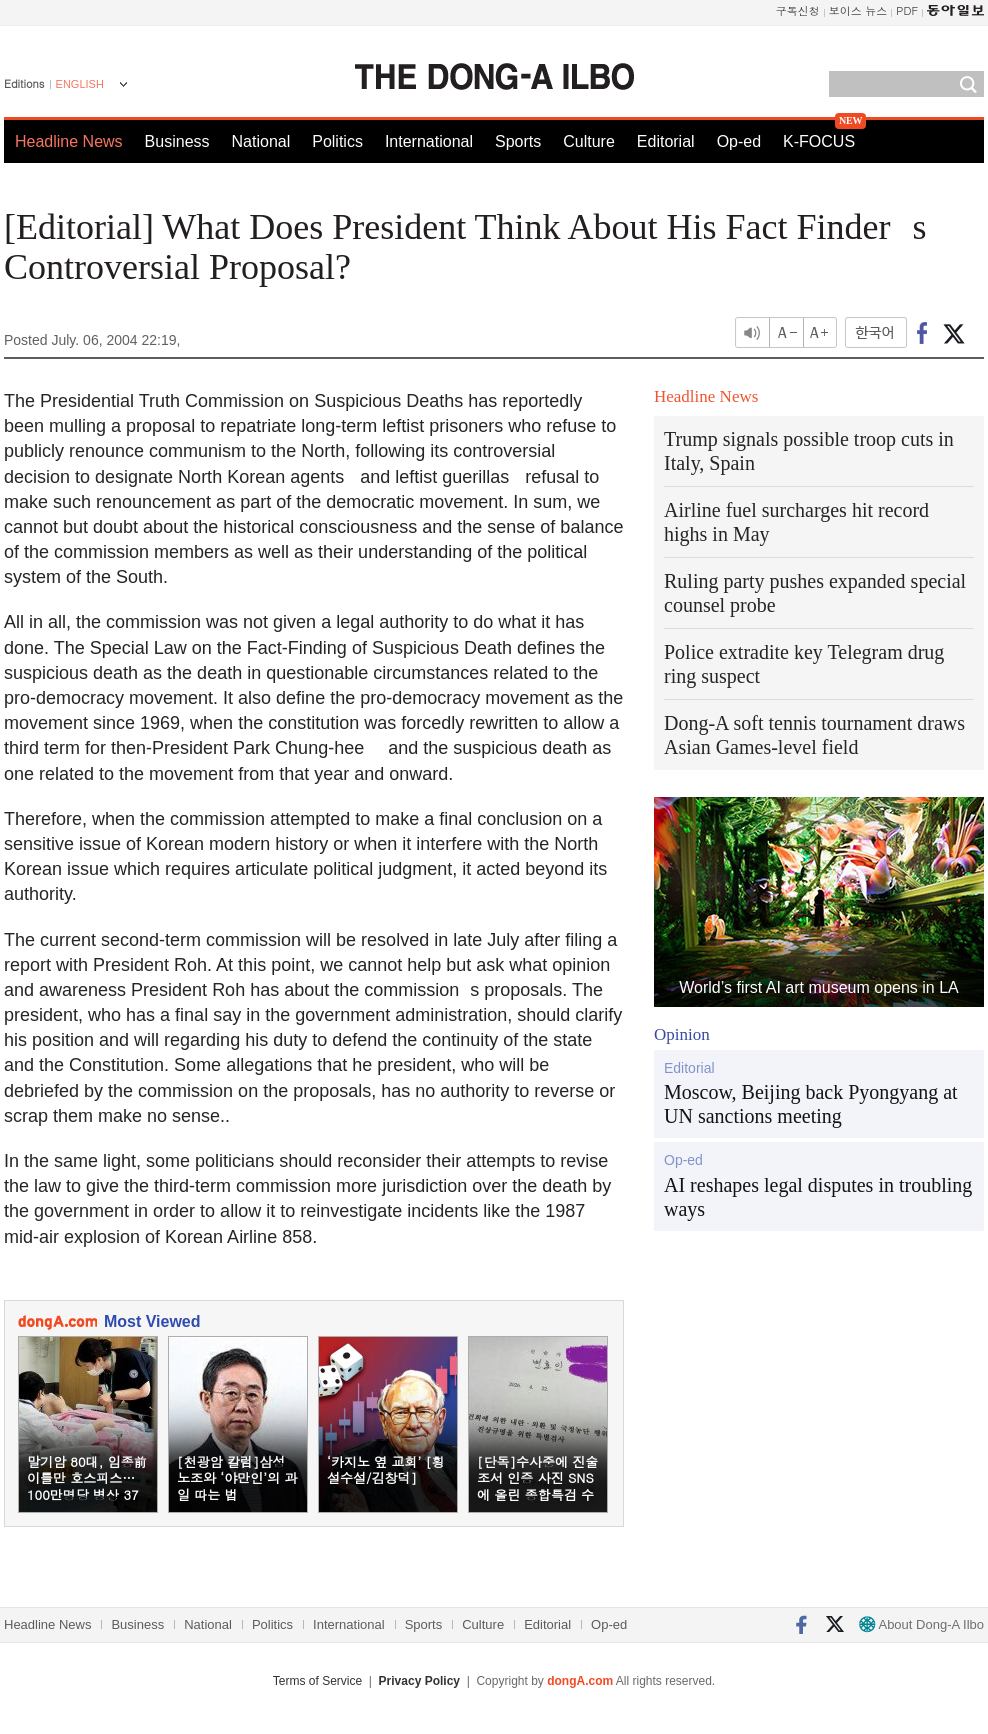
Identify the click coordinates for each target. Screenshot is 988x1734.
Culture (589, 141)
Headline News (69, 141)
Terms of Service (317, 1681)
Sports (518, 141)
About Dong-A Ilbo (921, 1624)
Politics (337, 141)
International (429, 141)
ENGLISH (80, 84)
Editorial (666, 141)
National (261, 141)
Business (177, 141)
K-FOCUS (819, 141)
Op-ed (739, 141)
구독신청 (798, 10)
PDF (907, 10)
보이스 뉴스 (858, 10)
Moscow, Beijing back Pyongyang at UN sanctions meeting (811, 1104)
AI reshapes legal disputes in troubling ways (818, 1197)
